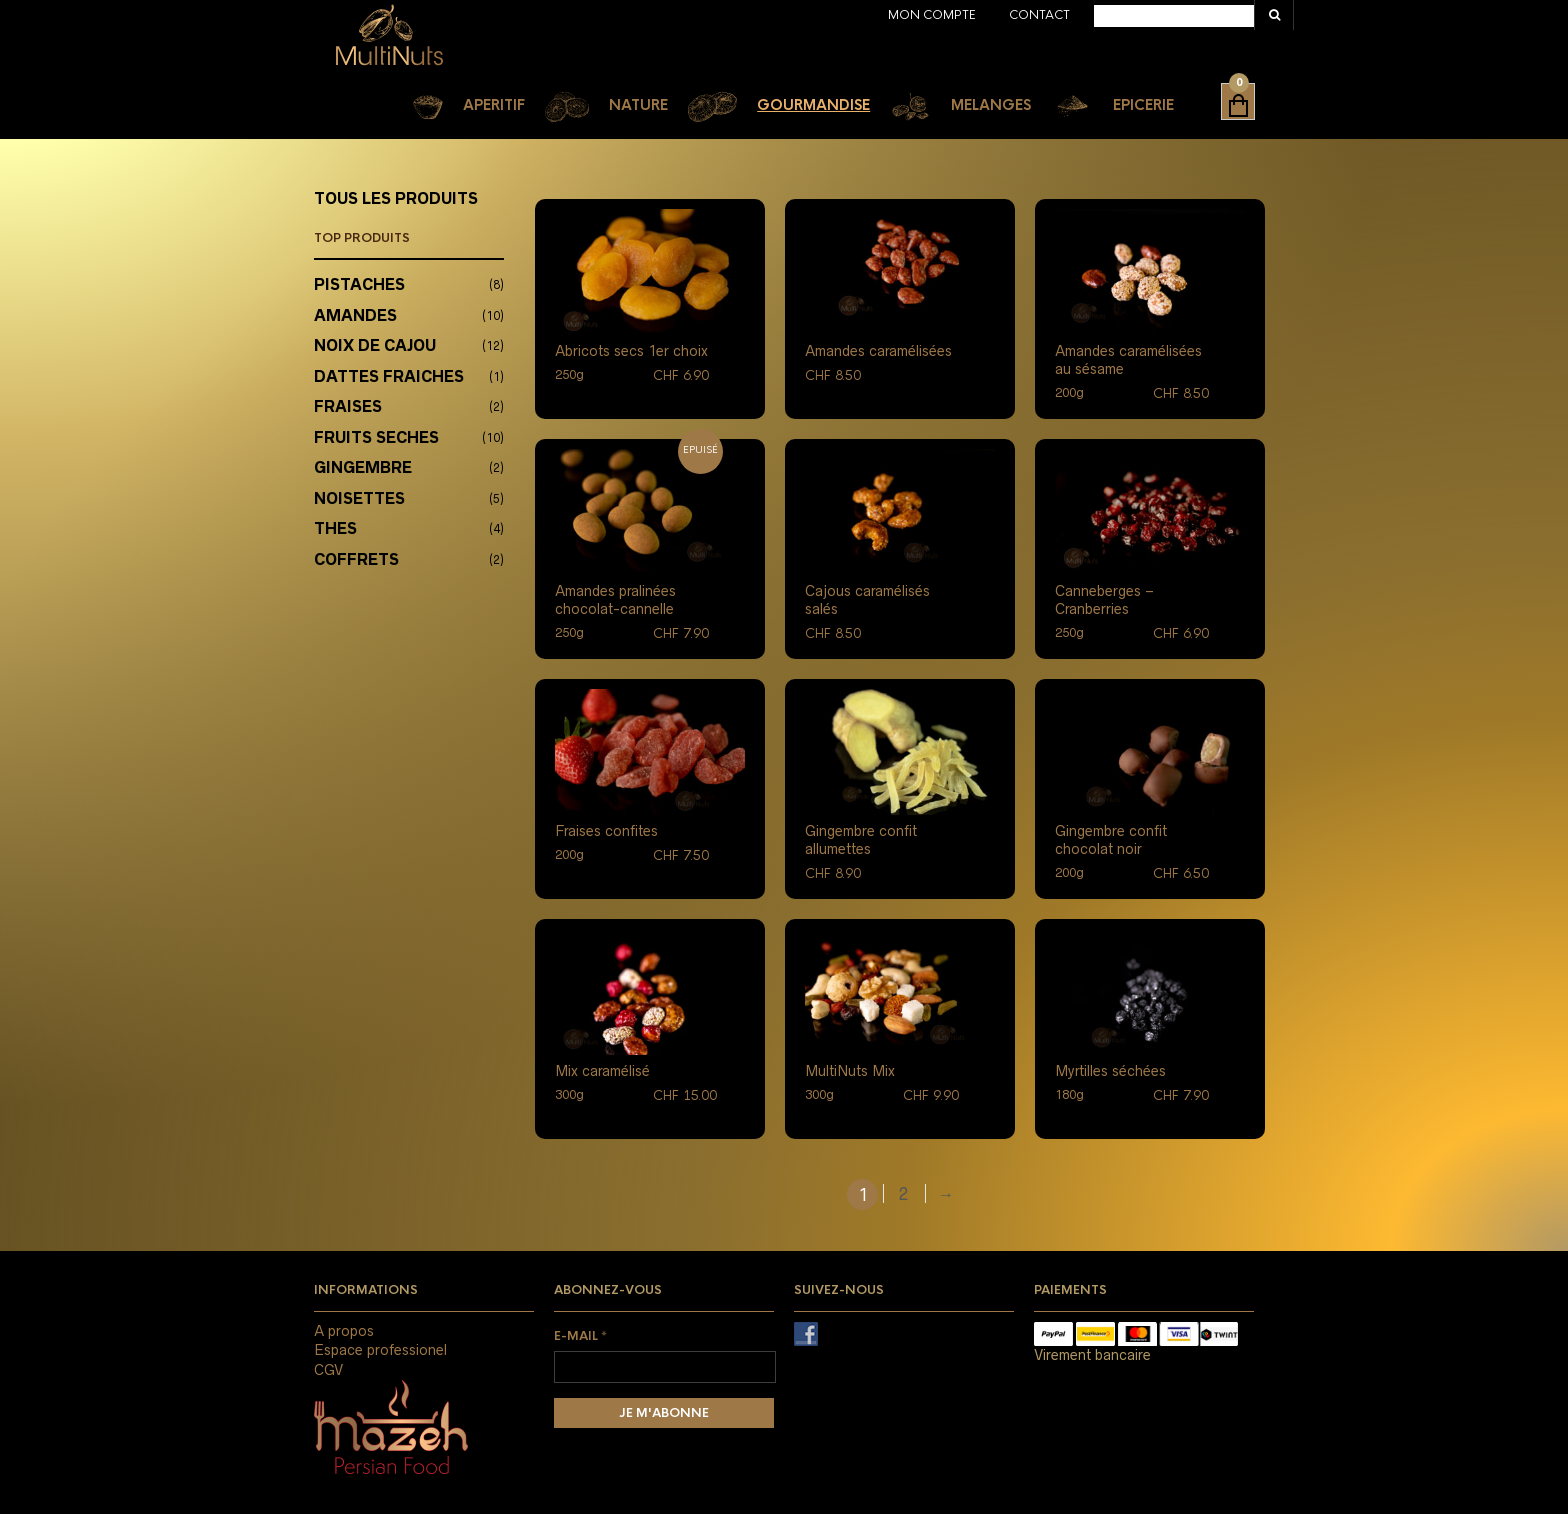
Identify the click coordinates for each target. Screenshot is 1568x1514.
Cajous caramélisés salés (867, 600)
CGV (328, 1370)
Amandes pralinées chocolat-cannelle (615, 600)
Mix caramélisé (602, 1071)
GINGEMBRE (363, 467)
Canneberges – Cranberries (1104, 600)
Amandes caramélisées (878, 351)
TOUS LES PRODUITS (396, 198)
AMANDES (355, 315)
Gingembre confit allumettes (861, 840)
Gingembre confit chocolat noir (1111, 840)
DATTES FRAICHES (389, 376)
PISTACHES (359, 284)
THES (335, 528)
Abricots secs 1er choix (631, 351)
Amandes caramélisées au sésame (1128, 360)
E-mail (580, 1336)
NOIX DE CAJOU (375, 345)
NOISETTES (359, 498)
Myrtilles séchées (1110, 1071)
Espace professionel (380, 1350)
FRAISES (348, 406)
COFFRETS (356, 559)
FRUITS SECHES (376, 437)
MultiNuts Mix (850, 1071)
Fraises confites (606, 831)
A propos (344, 1331)
